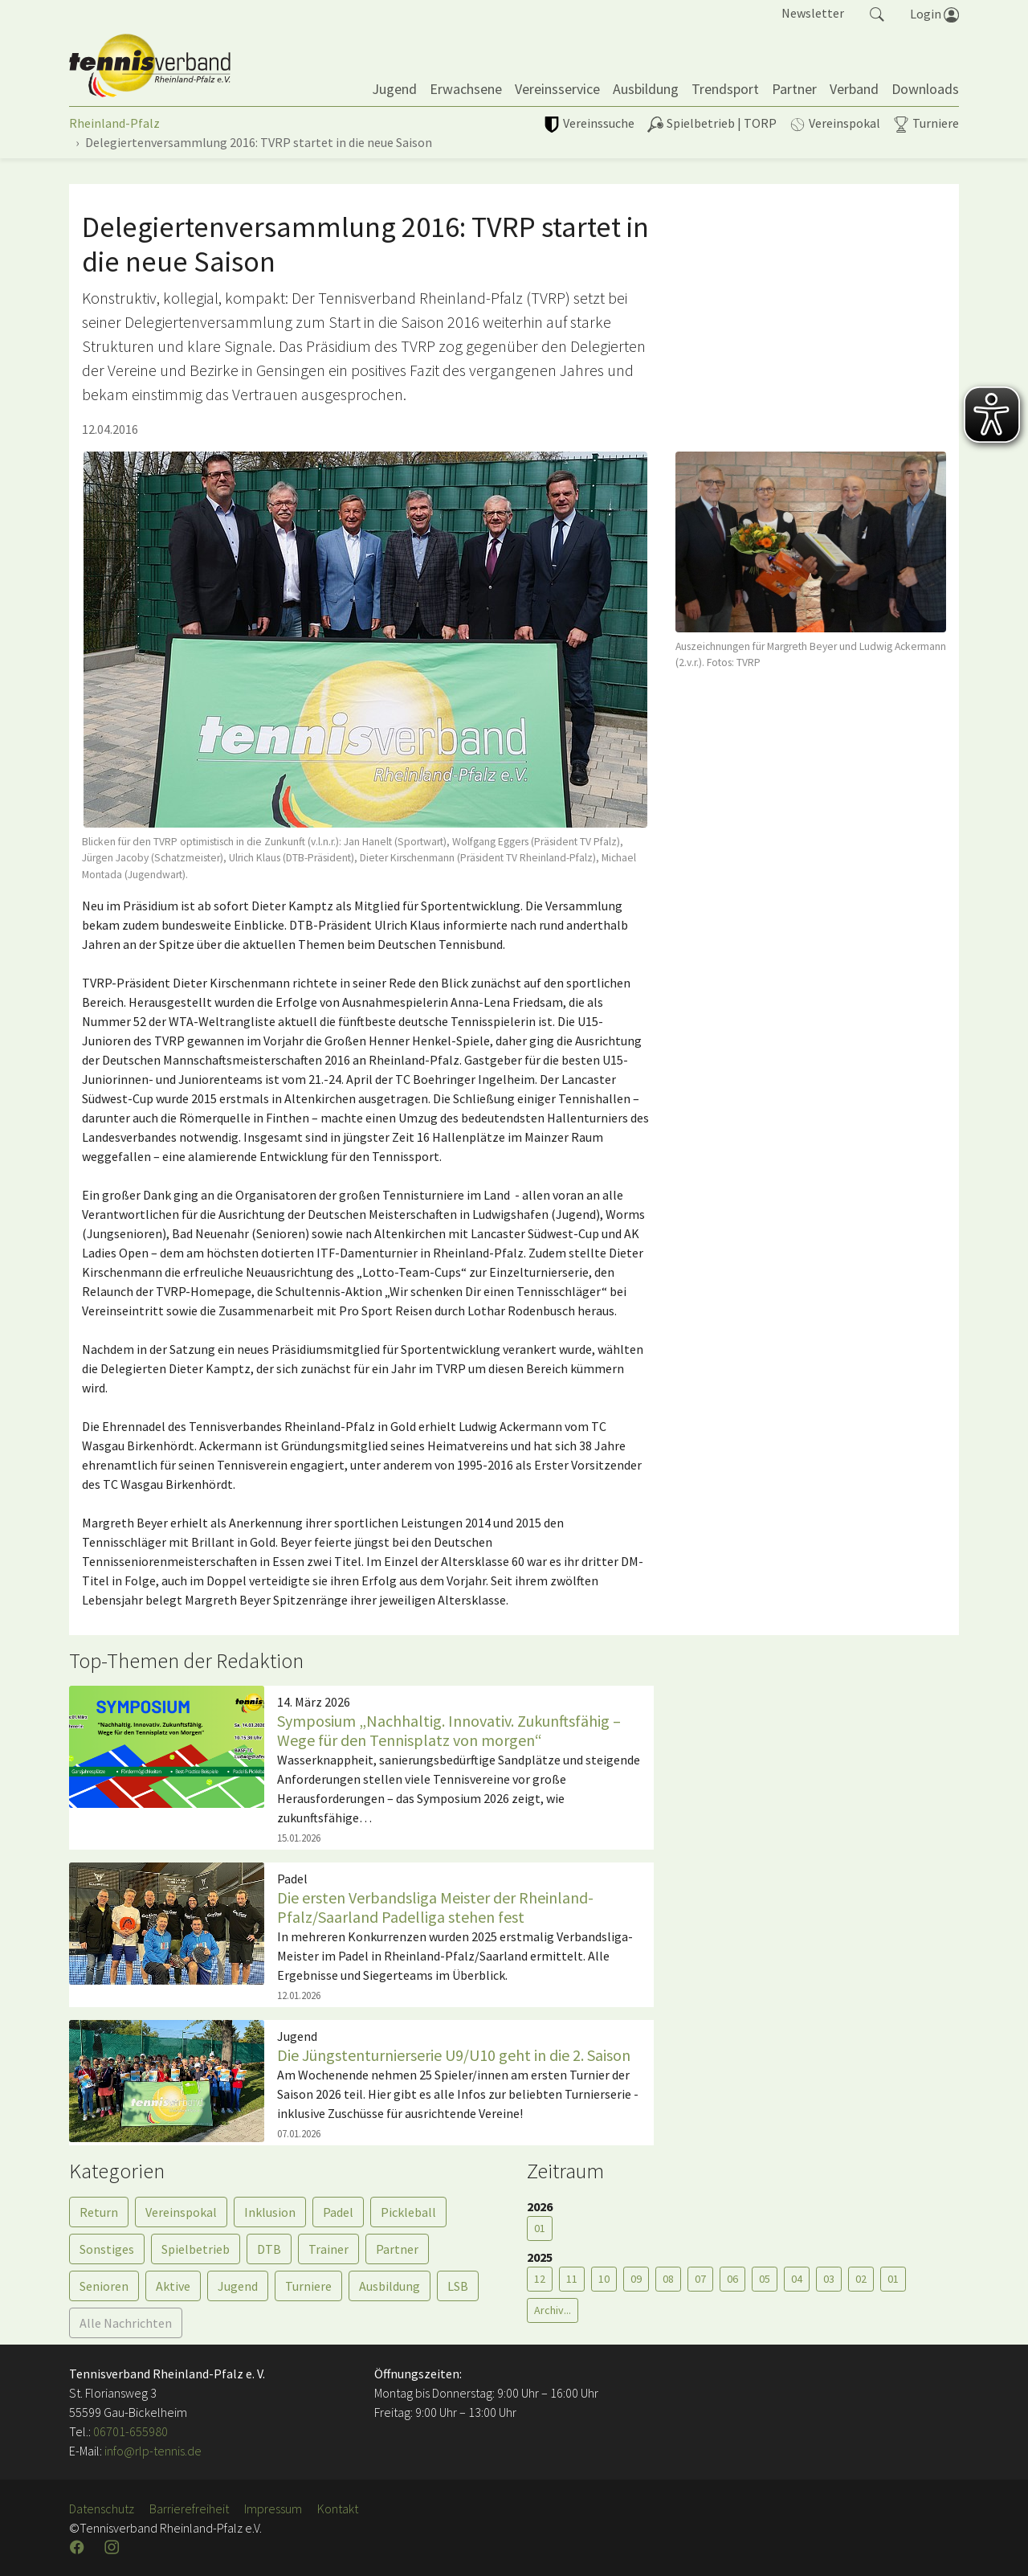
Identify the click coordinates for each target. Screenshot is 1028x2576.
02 (861, 2278)
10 (604, 2278)
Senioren (104, 2286)
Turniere (308, 2286)
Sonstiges (107, 2249)
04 (796, 2278)
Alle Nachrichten (126, 2323)
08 (668, 2278)
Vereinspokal (181, 2212)
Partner (397, 2249)
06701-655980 (130, 2431)
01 (539, 2228)
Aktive (173, 2286)
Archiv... (552, 2310)
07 (700, 2278)
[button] (877, 13)
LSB (457, 2286)
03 (828, 2278)
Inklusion (270, 2212)
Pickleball (408, 2212)
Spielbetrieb (195, 2249)
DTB (269, 2249)
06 (732, 2278)
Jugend (238, 2286)
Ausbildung (389, 2286)
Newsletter (812, 13)
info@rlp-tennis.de (152, 2451)
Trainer (328, 2249)
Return (99, 2212)
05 (764, 2278)
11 (571, 2278)
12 (539, 2278)
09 (636, 2278)
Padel (338, 2212)
